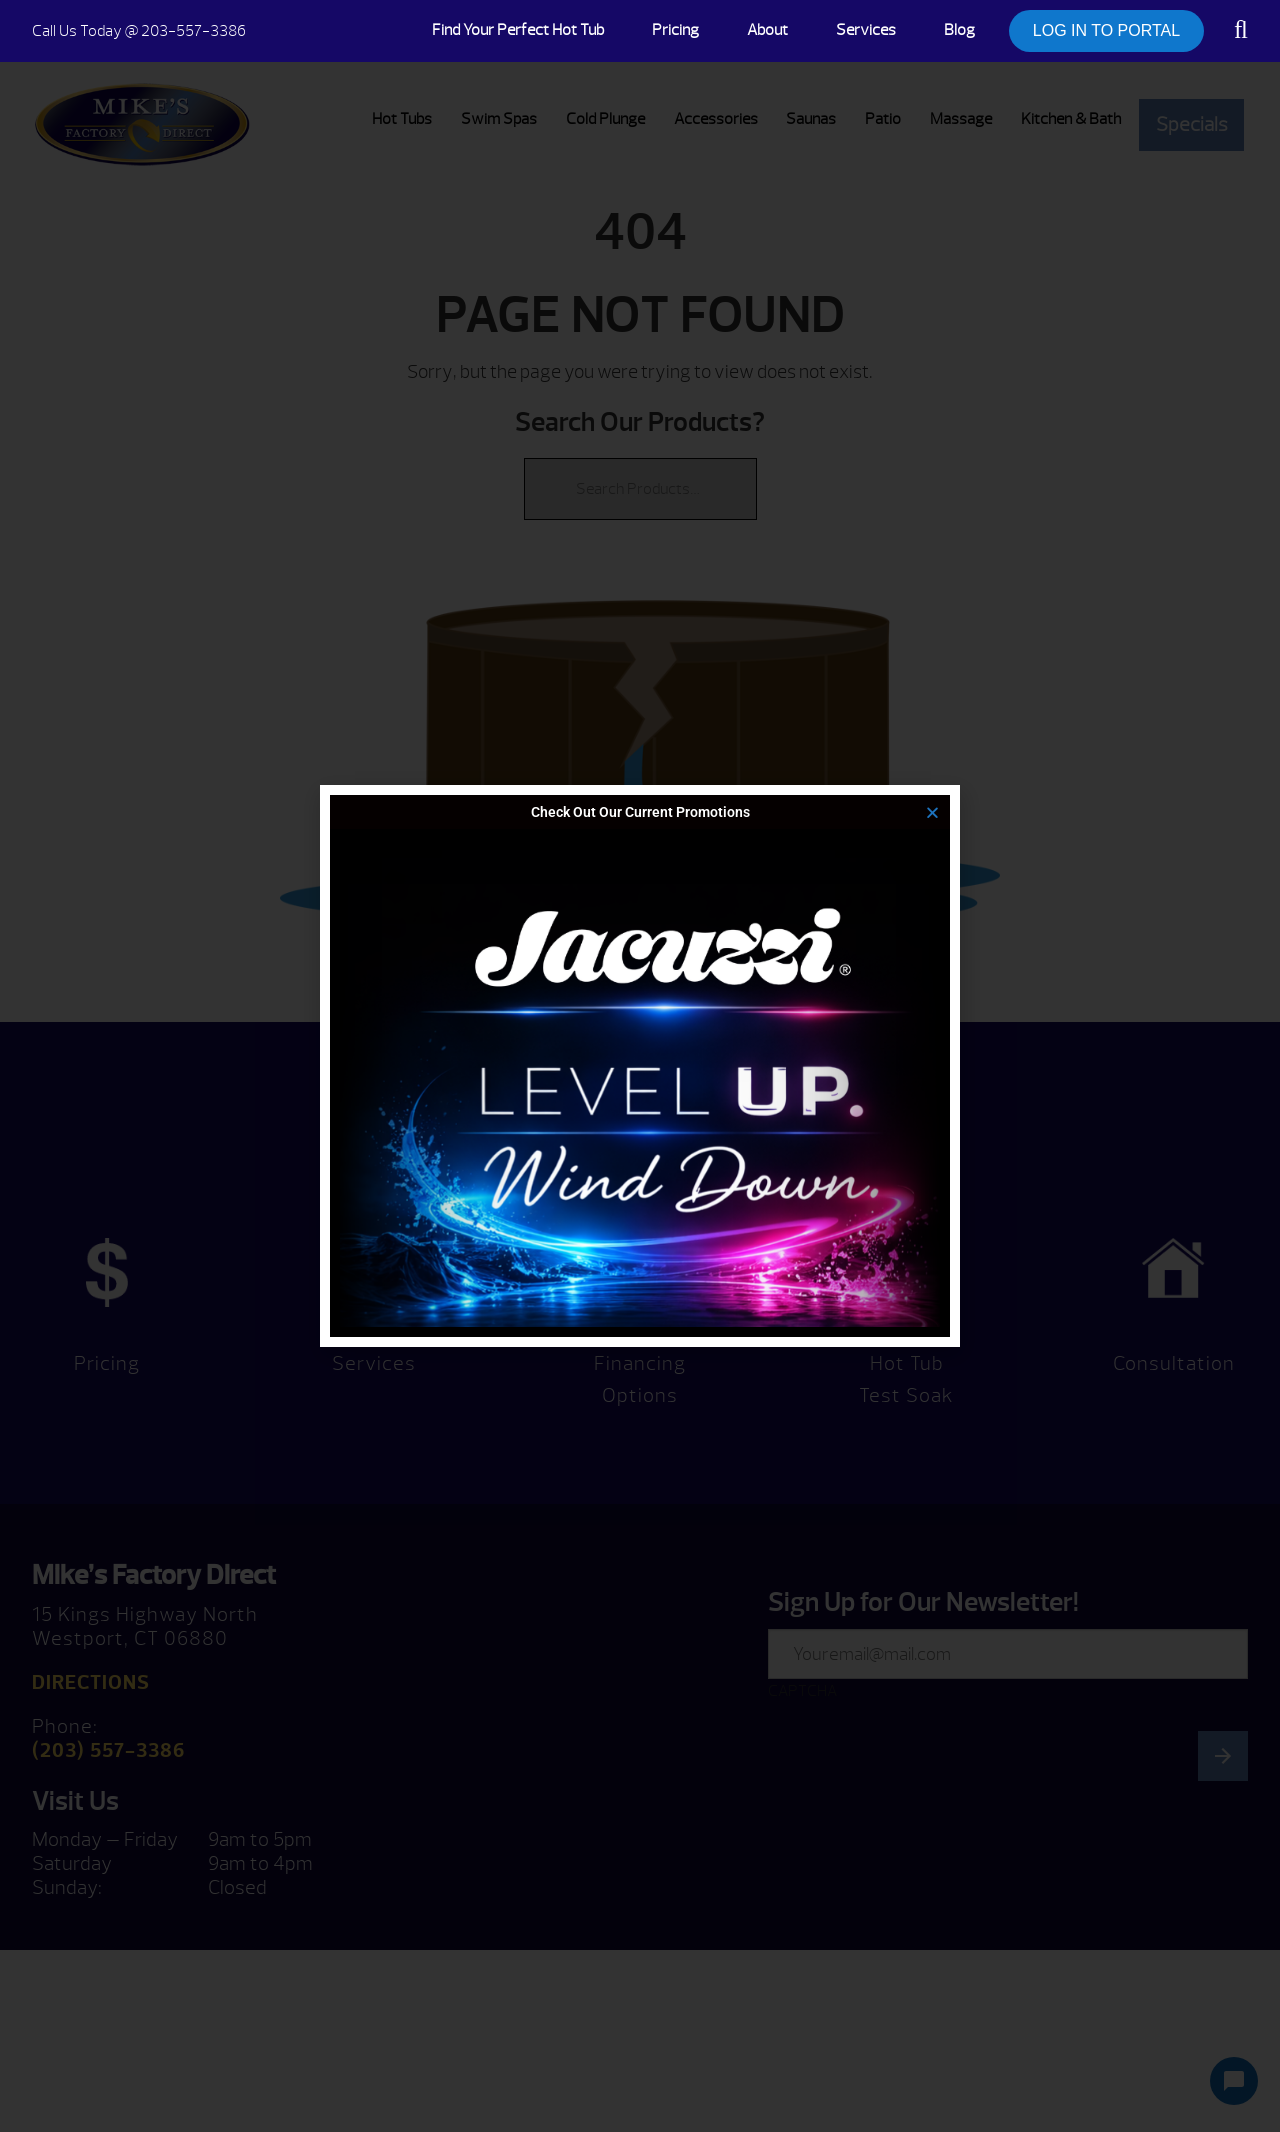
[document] (640, 1066)
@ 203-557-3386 (139, 31)
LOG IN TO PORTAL (1106, 30)
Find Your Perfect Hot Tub (518, 30)
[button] (932, 812)
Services (866, 30)
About (767, 30)
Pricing (675, 30)
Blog (959, 30)
